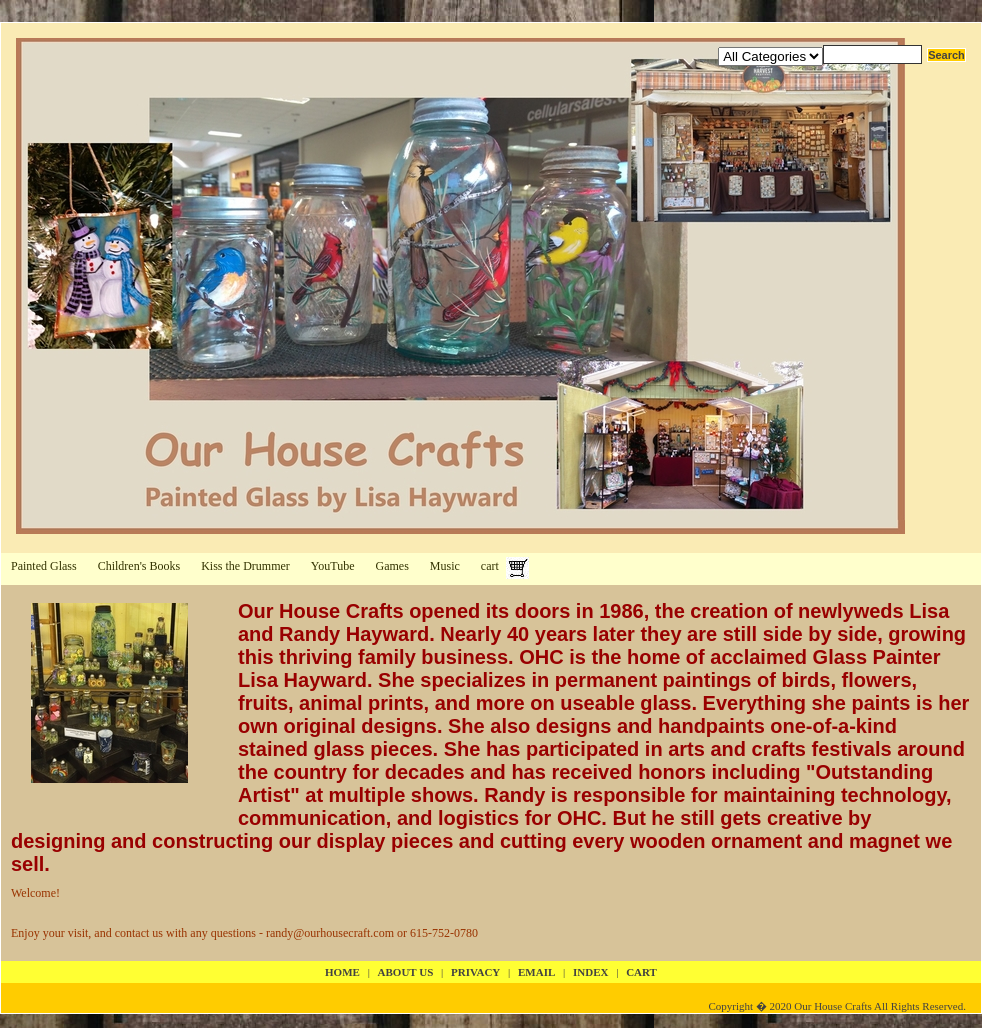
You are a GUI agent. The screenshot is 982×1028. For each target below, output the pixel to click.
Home (342, 972)
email (536, 972)
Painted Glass (44, 566)
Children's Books (139, 566)
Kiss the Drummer (245, 566)
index (590, 972)
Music (445, 566)
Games (392, 566)
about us (406, 972)
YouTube (333, 566)
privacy (475, 972)
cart (490, 566)
